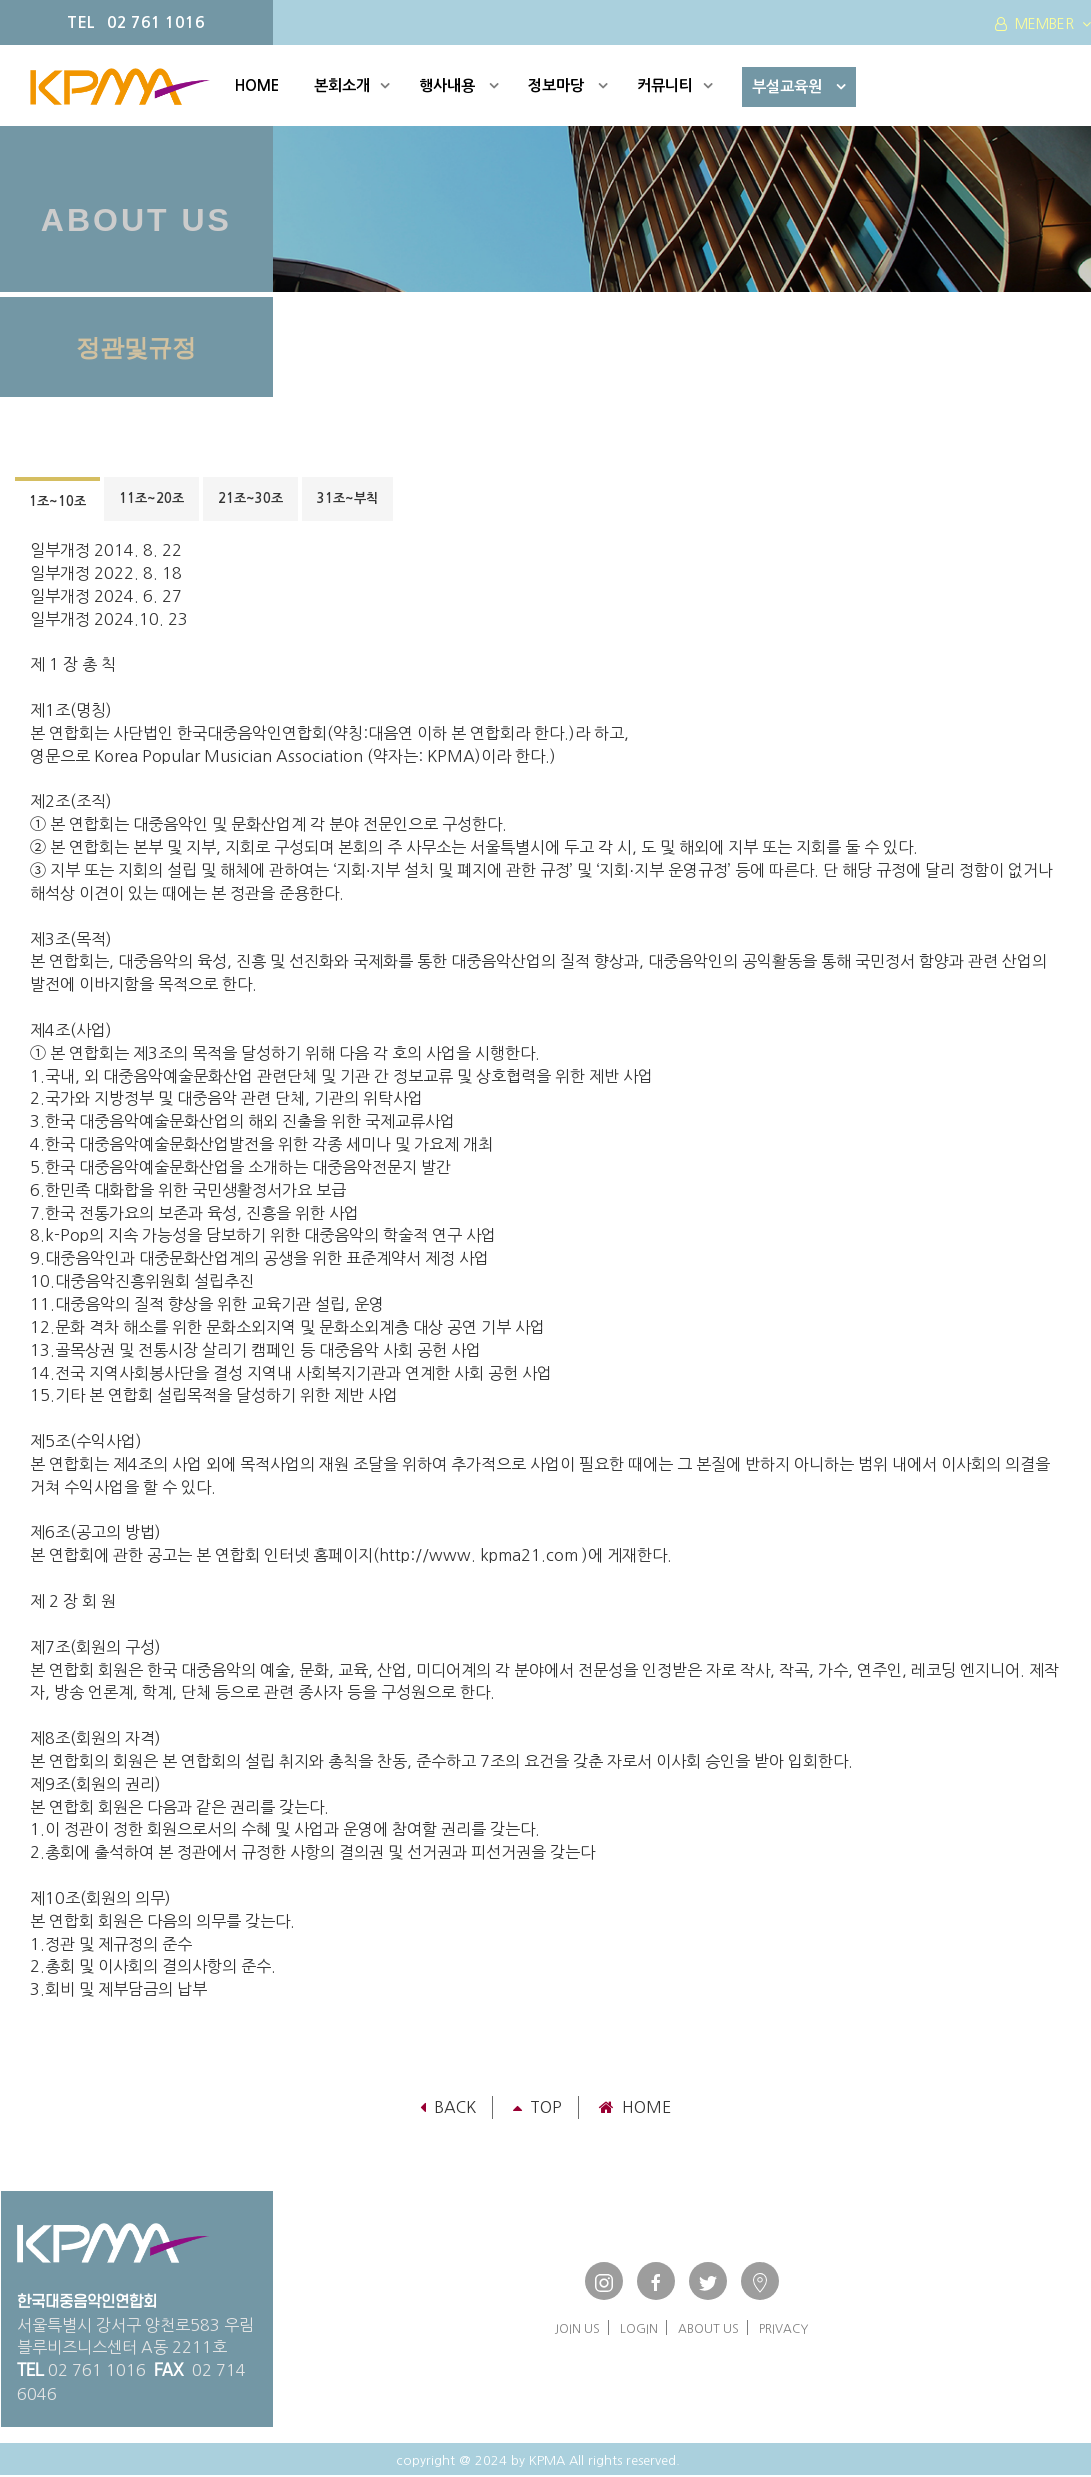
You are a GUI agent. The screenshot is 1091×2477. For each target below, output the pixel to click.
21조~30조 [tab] (250, 498)
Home (635, 2107)
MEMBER (1043, 24)
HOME (257, 85)
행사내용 (459, 85)
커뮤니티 (675, 85)
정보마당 (568, 85)
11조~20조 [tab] (151, 498)
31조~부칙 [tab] (347, 498)
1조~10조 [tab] (57, 501)
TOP (537, 2107)
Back (448, 2107)
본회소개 (352, 85)
